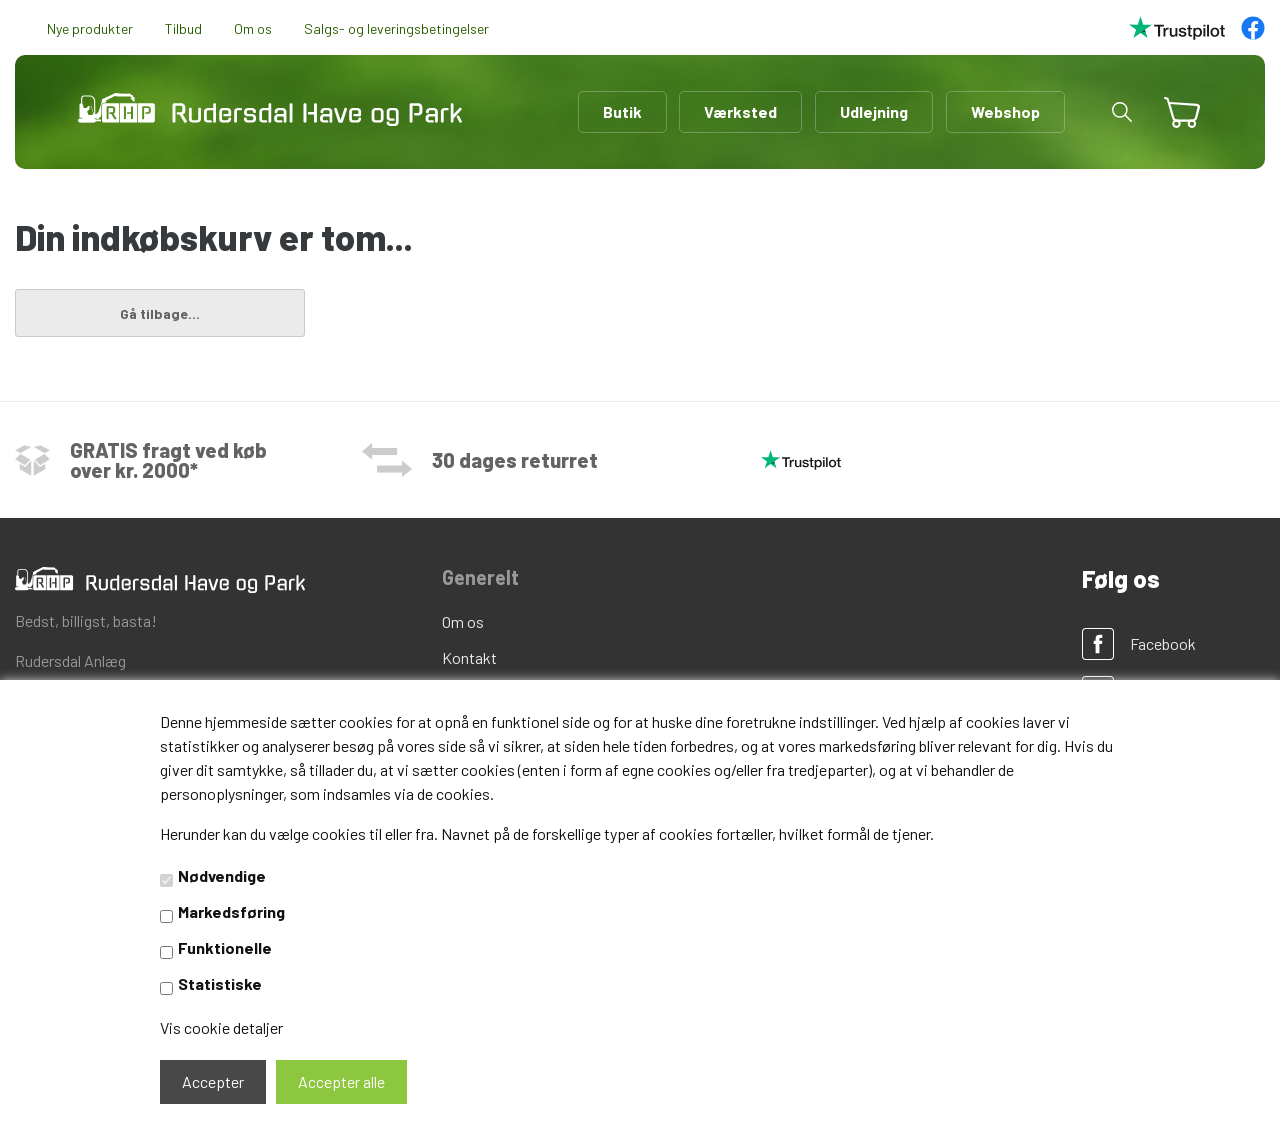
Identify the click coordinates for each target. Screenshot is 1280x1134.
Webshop (1005, 111)
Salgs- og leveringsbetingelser (396, 28)
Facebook (1163, 643)
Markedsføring (231, 911)
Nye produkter (90, 28)
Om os (253, 28)
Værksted (740, 111)
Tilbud (183, 28)
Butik (622, 111)
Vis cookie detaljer (221, 1027)
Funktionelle (225, 947)
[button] (1122, 112)
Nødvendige (222, 875)
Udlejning (874, 111)
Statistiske (220, 983)
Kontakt (469, 657)
